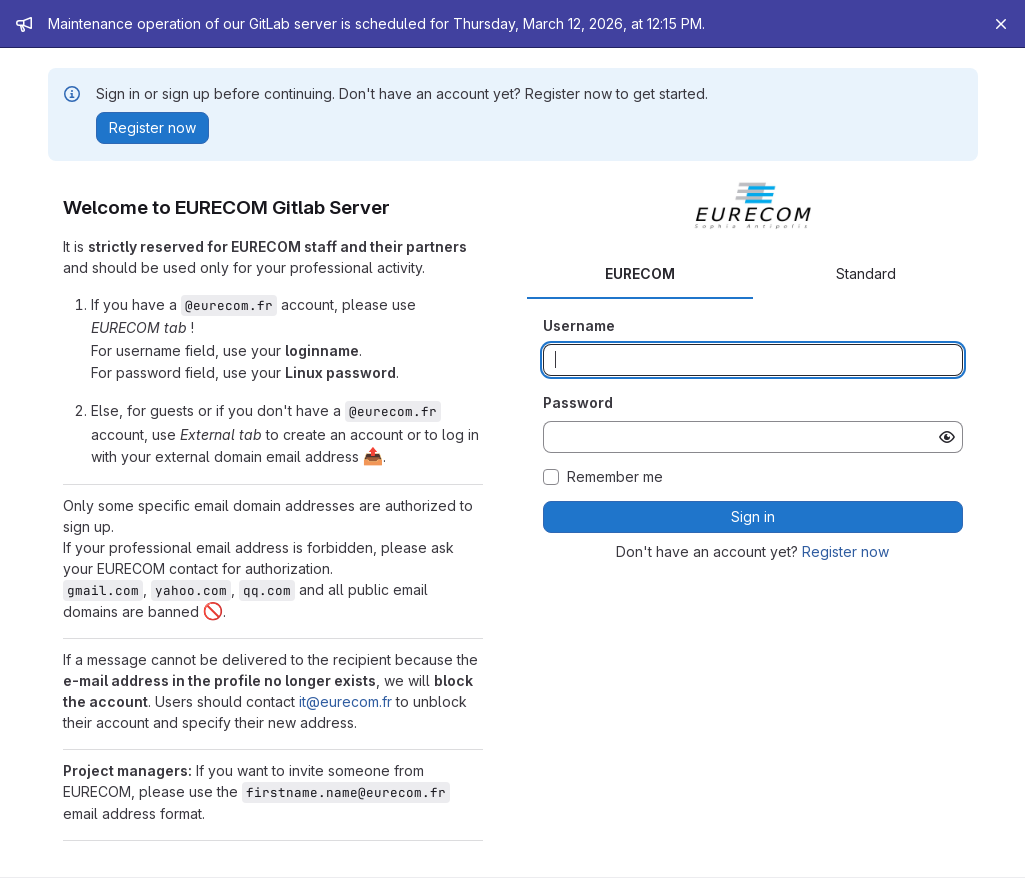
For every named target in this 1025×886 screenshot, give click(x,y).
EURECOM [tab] (640, 273)
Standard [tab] (866, 273)
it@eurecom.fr (345, 701)
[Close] (1001, 24)
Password (578, 402)
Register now (845, 551)
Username (579, 325)
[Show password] (947, 437)
